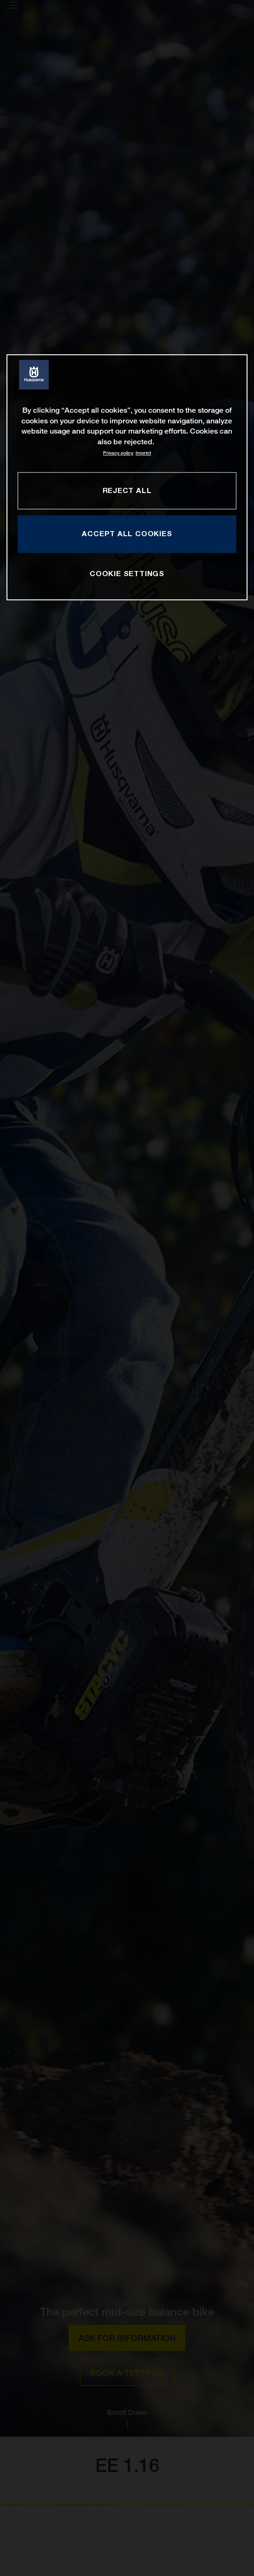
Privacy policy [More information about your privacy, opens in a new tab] (118, 453)
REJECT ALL (127, 490)
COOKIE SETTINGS (127, 574)
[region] (127, 477)
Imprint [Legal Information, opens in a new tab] (143, 453)
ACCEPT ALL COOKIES (127, 534)
